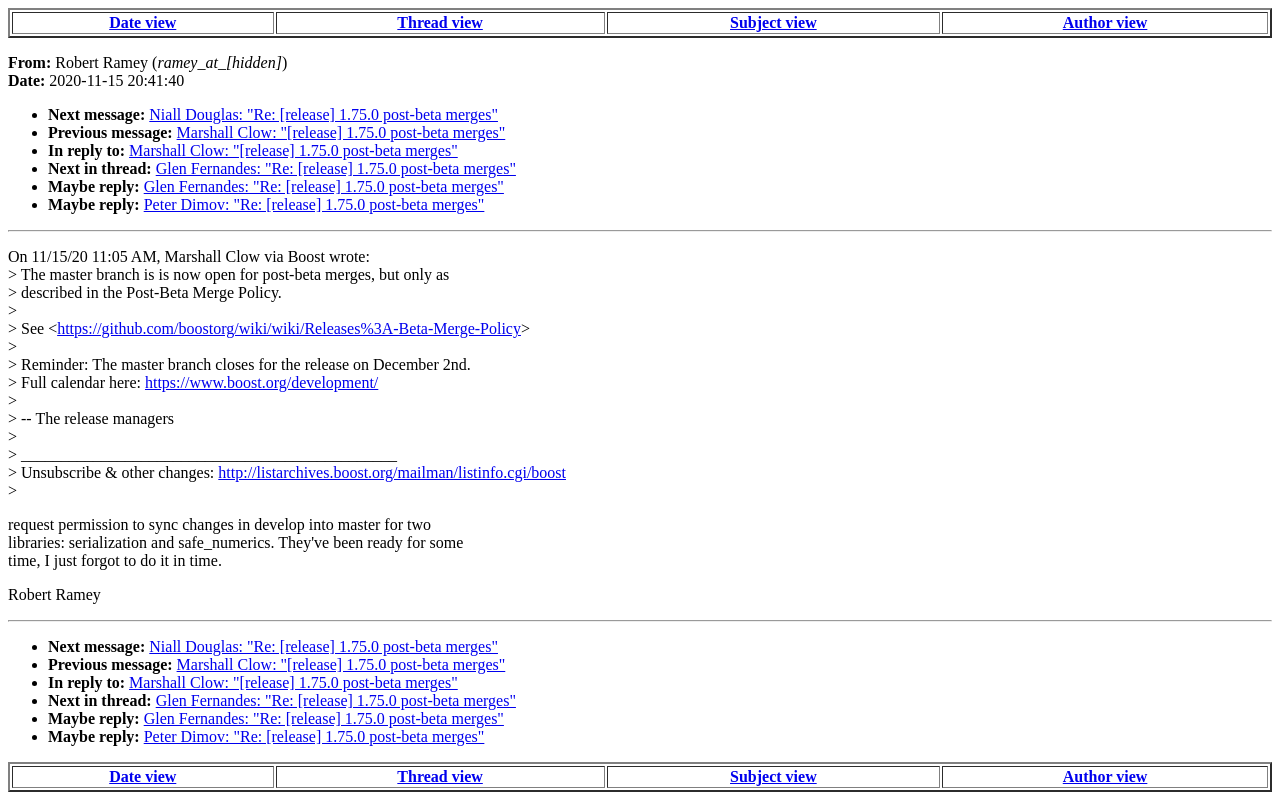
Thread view (439, 22)
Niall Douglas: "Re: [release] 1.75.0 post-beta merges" (323, 114)
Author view (1105, 22)
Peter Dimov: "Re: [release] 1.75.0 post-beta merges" (314, 204)
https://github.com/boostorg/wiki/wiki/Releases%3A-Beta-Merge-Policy (289, 328)
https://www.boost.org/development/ (261, 382)
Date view (142, 22)
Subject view (773, 22)
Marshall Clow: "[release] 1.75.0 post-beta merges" (341, 132)
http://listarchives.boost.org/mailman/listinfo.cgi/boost (392, 472)
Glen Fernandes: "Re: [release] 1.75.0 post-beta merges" (336, 168)
